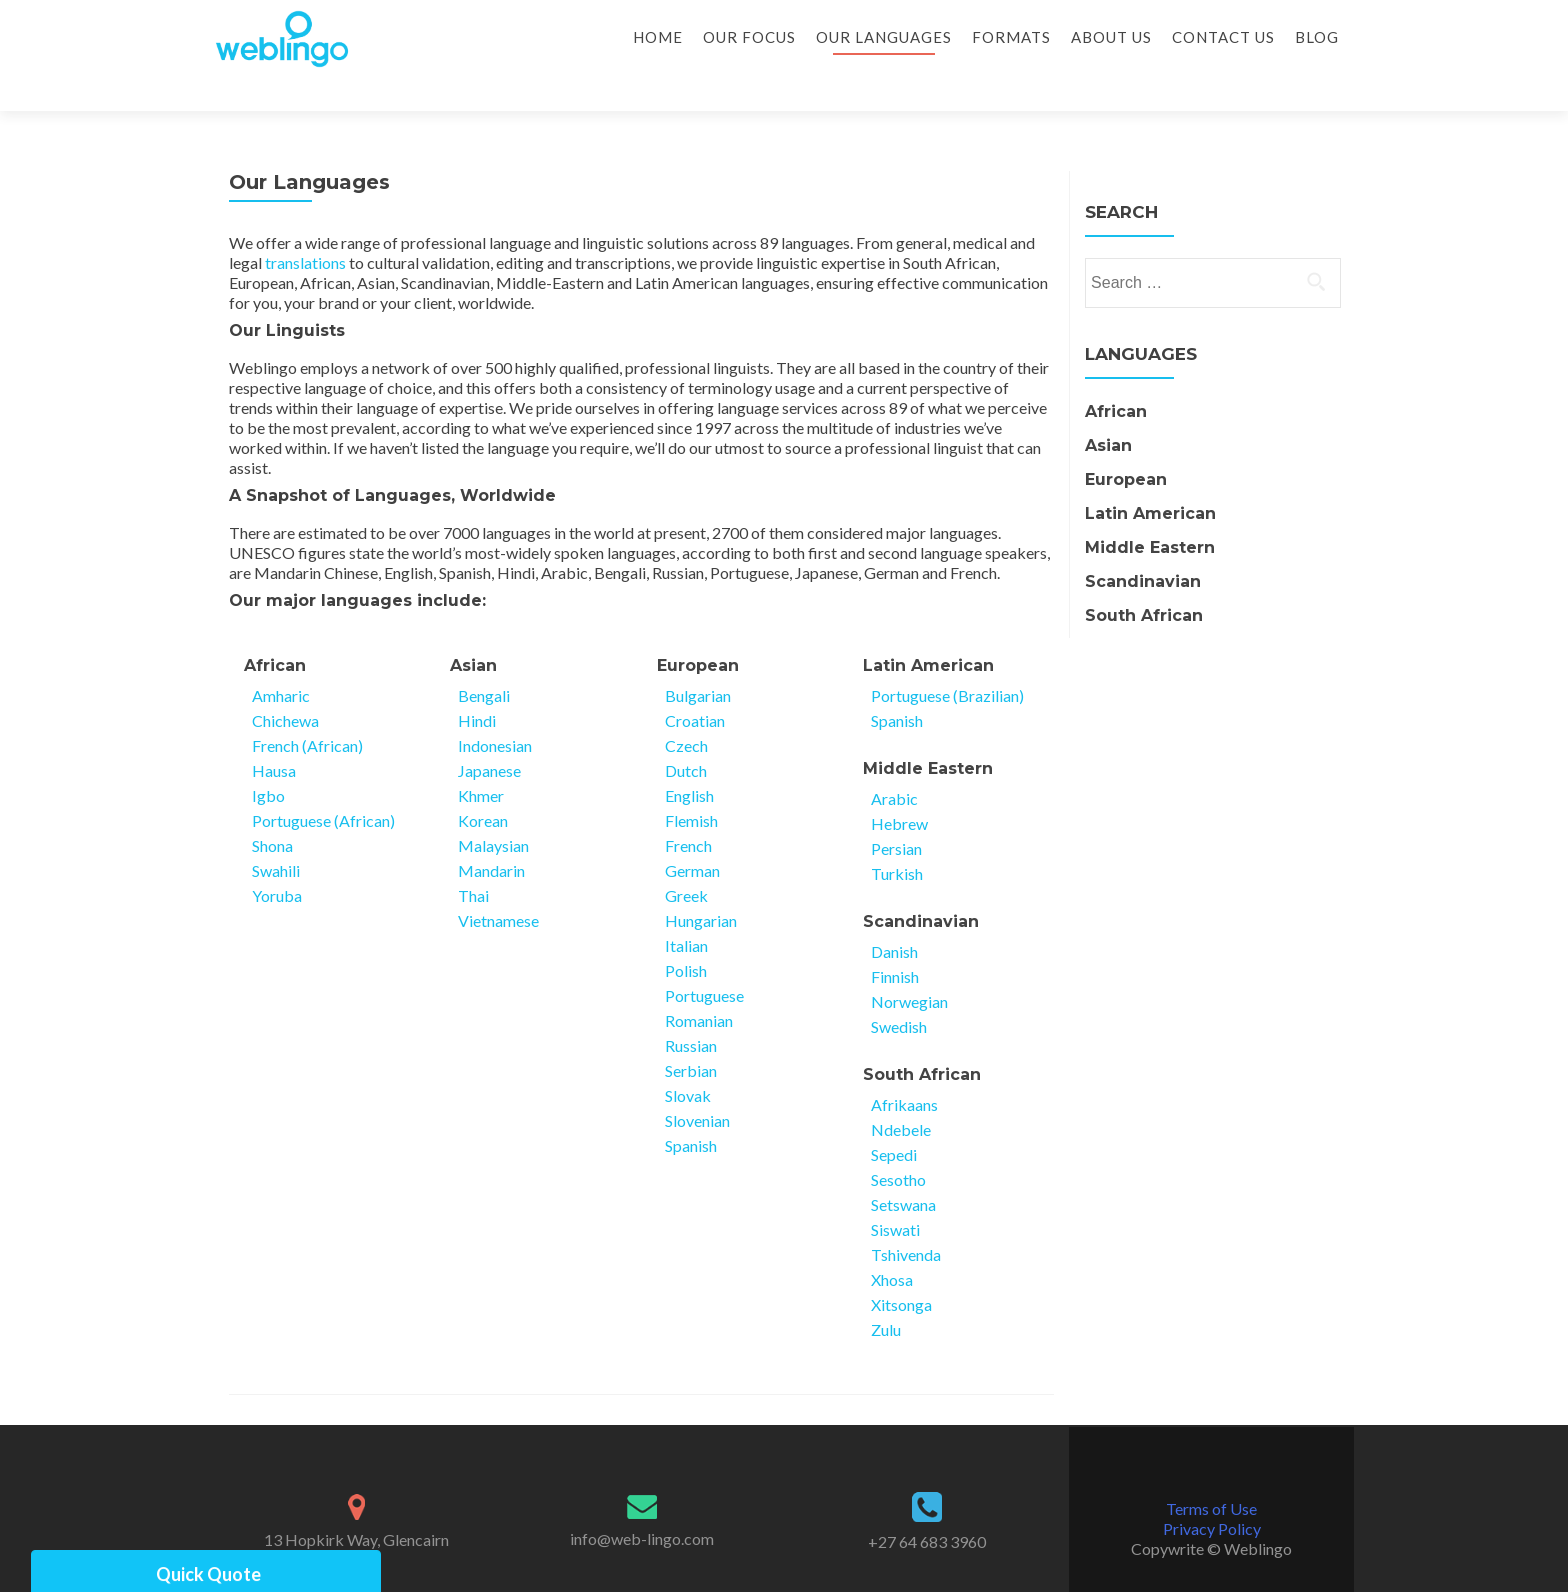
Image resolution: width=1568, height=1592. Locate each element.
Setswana (903, 1169)
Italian (686, 910)
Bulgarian (698, 660)
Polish (686, 935)
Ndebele (901, 1094)
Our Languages (884, 37)
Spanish (691, 1110)
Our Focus (749, 37)
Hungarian (701, 885)
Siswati (895, 1194)
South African (922, 1039)
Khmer (481, 760)
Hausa (274, 735)
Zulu (886, 1294)
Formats (1011, 37)
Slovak (688, 1060)
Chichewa (285, 685)
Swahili (276, 835)
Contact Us (1223, 37)
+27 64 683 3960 (927, 1506)
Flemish (691, 785)
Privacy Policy (1212, 1493)
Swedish (899, 991)
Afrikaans (904, 1069)
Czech (686, 710)
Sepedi (894, 1119)
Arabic (894, 763)
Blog (1317, 37)
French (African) (307, 710)
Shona (272, 810)
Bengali (484, 660)
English (689, 760)
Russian (691, 1010)
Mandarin (491, 835)
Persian (896, 813)
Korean (483, 785)
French (688, 810)
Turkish (897, 838)
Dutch (686, 735)
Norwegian (909, 966)
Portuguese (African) (323, 785)
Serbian (691, 1035)
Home (658, 37)
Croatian (695, 685)
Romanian (699, 985)
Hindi (477, 685)
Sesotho (898, 1144)
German (692, 835)
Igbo (268, 760)
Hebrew (899, 788)
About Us (1111, 37)
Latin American (928, 630)
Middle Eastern (928, 733)
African (275, 630)
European (698, 630)
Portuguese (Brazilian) (947, 660)
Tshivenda (906, 1219)
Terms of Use (1211, 1473)
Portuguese (704, 960)
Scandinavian (921, 886)
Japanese (489, 735)
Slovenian (697, 1085)
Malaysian (493, 810)
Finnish (895, 941)
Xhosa (892, 1244)
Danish (894, 916)
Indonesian (495, 710)
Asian (473, 630)
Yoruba (277, 860)
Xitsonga (901, 1269)
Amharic (281, 660)
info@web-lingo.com (642, 1503)
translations (305, 227)
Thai (473, 860)
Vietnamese (498, 885)
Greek (686, 860)
